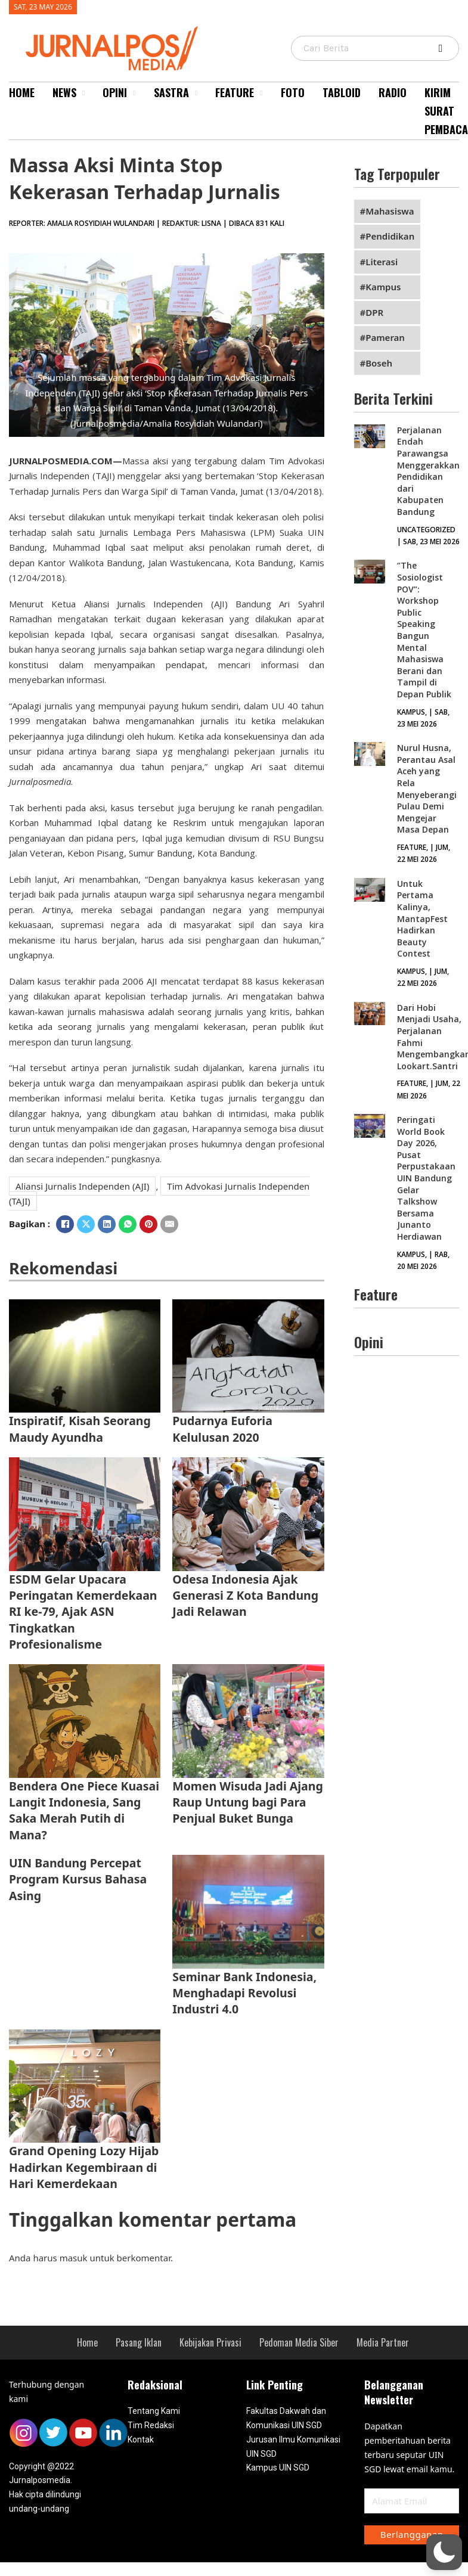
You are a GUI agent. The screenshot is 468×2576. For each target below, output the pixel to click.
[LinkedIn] (107, 1224)
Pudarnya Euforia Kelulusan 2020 (222, 1429)
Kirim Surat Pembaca (446, 110)
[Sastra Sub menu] (196, 93)
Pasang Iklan (139, 2342)
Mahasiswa (389, 211)
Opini (115, 92)
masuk (74, 2258)
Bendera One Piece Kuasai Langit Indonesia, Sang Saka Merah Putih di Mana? (84, 1810)
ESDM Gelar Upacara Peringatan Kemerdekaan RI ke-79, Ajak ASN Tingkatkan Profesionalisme (83, 1611)
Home (22, 92)
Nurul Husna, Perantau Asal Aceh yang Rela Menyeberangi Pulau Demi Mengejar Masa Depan (427, 788)
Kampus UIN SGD (277, 2467)
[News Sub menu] (83, 93)
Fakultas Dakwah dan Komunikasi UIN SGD (286, 2418)
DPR (374, 312)
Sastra (171, 92)
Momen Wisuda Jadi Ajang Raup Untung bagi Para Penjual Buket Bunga (247, 1802)
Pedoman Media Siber (299, 2342)
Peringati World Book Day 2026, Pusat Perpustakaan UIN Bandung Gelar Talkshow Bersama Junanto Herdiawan (426, 1178)
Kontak (141, 2439)
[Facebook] (65, 1224)
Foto (293, 92)
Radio (393, 92)
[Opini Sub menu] (134, 93)
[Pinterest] (148, 1224)
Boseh (378, 363)
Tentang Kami (154, 2411)
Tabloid (342, 92)
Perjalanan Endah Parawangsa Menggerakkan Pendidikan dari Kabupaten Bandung (428, 470)
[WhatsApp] (128, 1224)
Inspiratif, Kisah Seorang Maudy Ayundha (80, 1429)
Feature (234, 92)
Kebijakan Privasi (210, 2342)
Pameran (385, 337)
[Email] (169, 1224)
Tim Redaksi (151, 2425)
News (64, 92)
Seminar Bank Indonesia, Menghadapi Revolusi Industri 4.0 (244, 1993)
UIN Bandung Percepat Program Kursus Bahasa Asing (78, 1879)
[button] (444, 2552)
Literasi (381, 262)
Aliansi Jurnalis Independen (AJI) (82, 1186)
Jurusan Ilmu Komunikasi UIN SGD (293, 2447)
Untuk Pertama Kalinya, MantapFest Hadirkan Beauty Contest (422, 919)
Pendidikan (389, 236)
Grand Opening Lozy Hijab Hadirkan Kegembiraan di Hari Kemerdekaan (84, 2167)
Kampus (383, 287)
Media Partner (383, 2342)
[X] (86, 1224)
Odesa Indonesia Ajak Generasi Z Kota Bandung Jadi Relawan (245, 1595)
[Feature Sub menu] (261, 93)
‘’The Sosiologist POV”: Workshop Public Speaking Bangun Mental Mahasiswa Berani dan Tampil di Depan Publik (424, 630)
